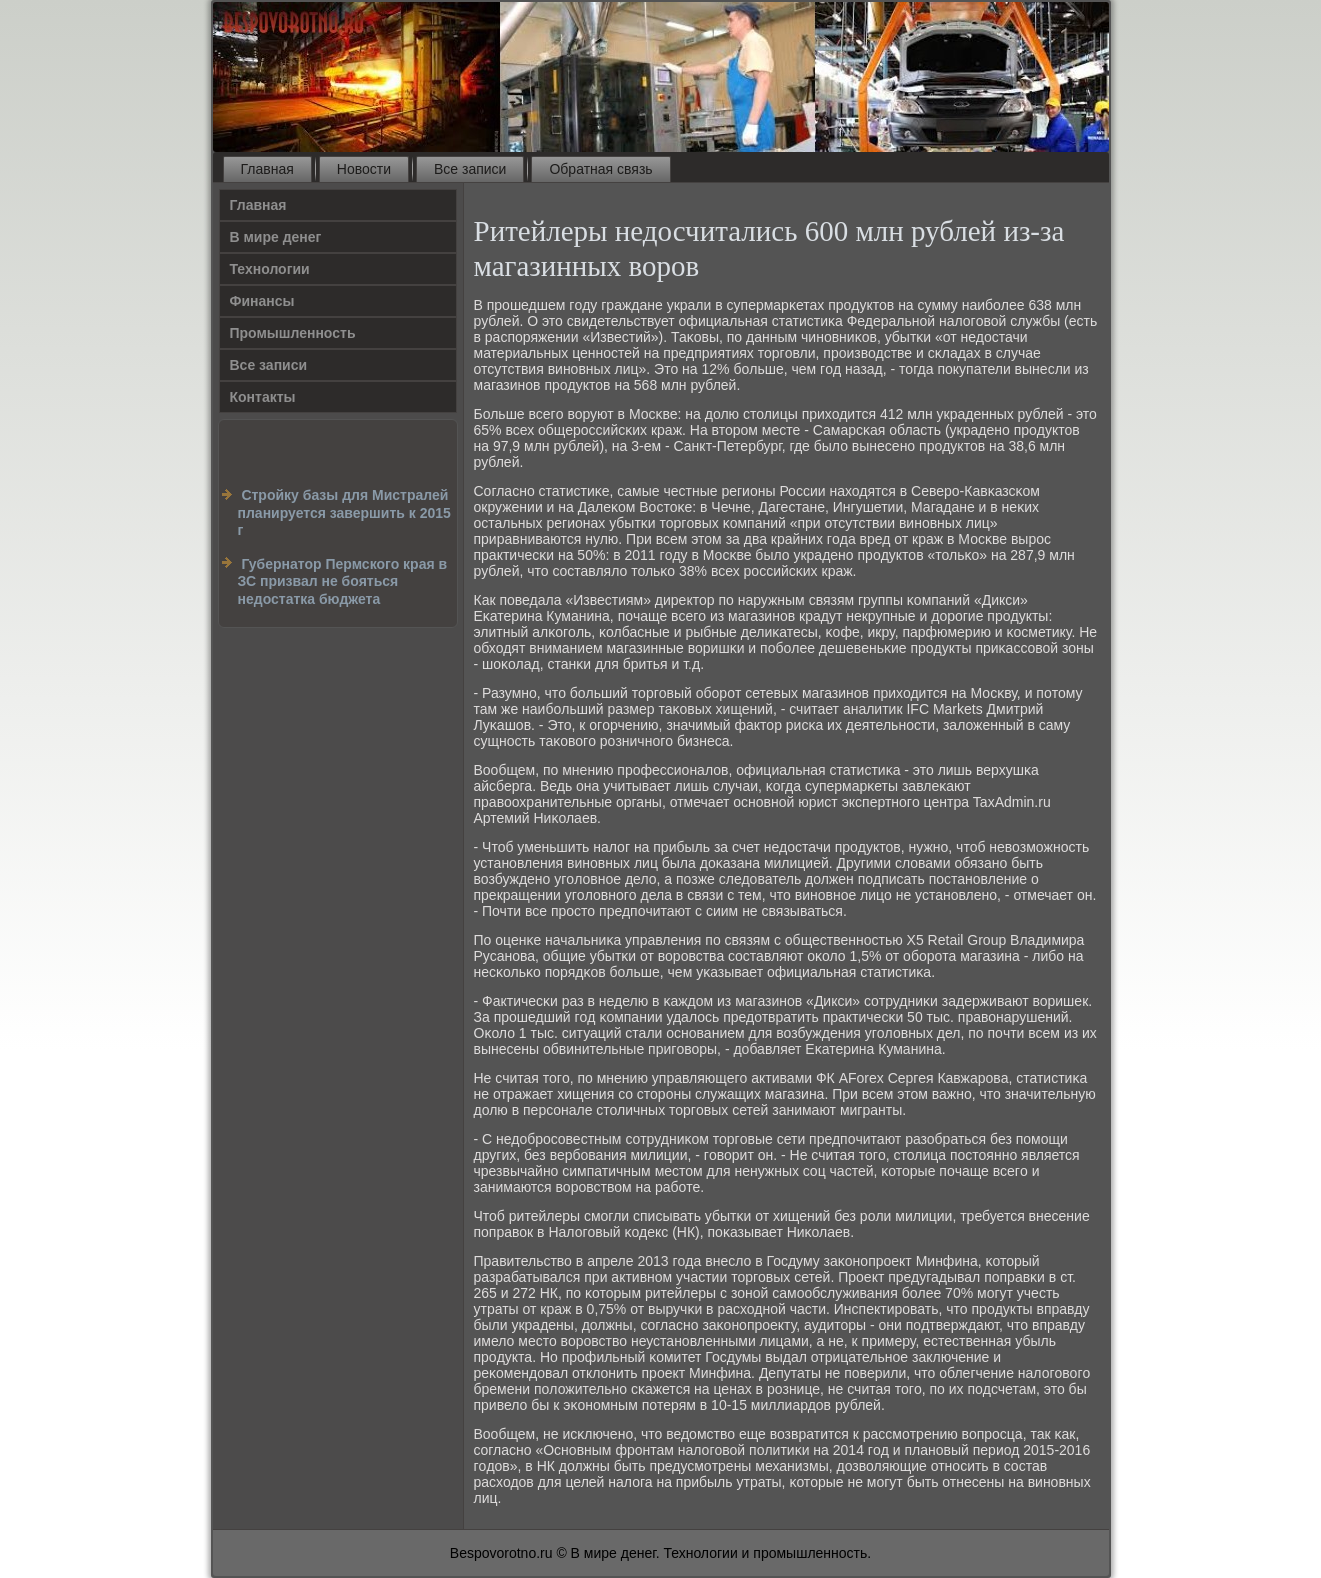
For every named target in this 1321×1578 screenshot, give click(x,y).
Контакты (263, 397)
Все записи (470, 169)
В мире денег (276, 237)
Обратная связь (600, 169)
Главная (267, 169)
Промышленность (293, 333)
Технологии (270, 269)
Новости (364, 169)
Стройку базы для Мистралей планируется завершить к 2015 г (344, 512)
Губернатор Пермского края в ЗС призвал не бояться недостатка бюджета (343, 581)
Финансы (262, 301)
